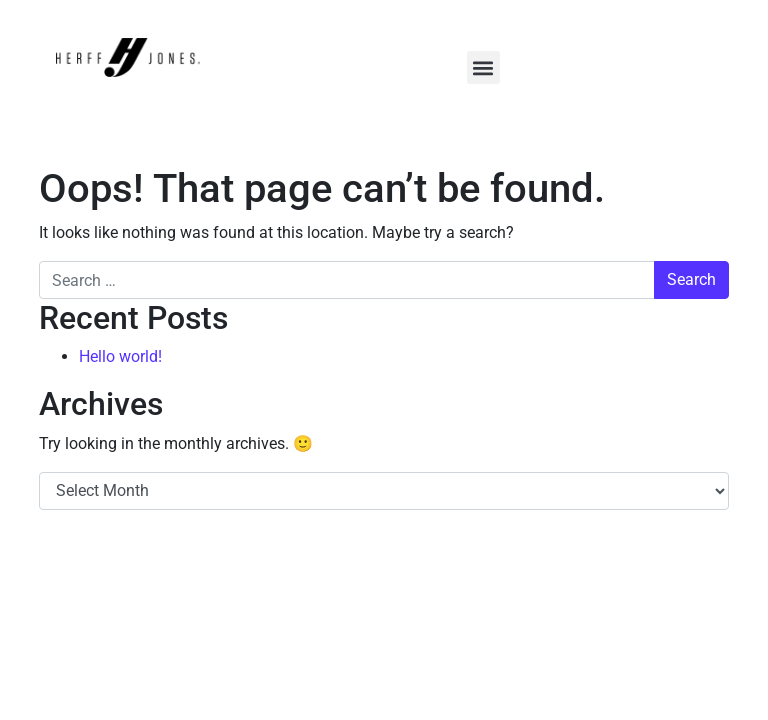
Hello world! (120, 356)
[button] (483, 67)
